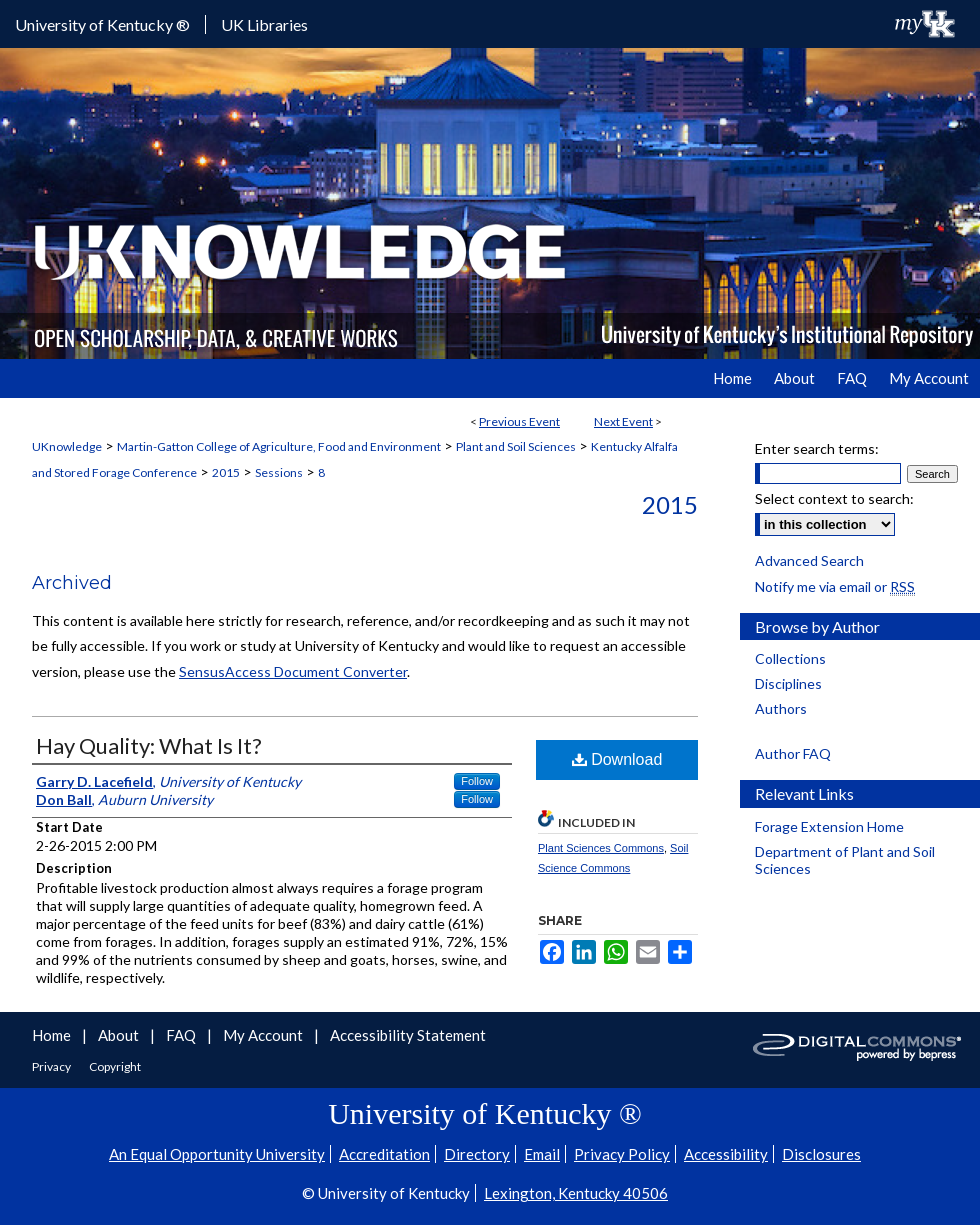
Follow (477, 781)
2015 (226, 472)
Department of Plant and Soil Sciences (845, 860)
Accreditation (384, 1154)
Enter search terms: (817, 448)
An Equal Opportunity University (217, 1154)
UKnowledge (67, 446)
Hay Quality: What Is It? (149, 745)
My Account (264, 1035)
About (120, 1035)
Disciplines (788, 683)
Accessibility (726, 1154)
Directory (477, 1154)
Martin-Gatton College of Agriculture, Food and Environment (279, 446)
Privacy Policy (622, 1154)
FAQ (182, 1035)
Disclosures (821, 1154)
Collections (790, 658)
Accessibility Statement (408, 1035)
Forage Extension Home (829, 826)
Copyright (115, 1066)
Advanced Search (809, 560)
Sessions (279, 472)
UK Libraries (264, 24)
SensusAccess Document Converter (293, 671)
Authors (781, 708)
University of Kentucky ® (102, 24)
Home (53, 1035)
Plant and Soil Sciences (516, 446)
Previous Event (519, 421)
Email (542, 1154)
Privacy (52, 1066)
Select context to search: (834, 498)
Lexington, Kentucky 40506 (576, 1193)
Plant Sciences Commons (601, 848)
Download (617, 759)
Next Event (623, 421)
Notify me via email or (835, 586)
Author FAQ (793, 753)
